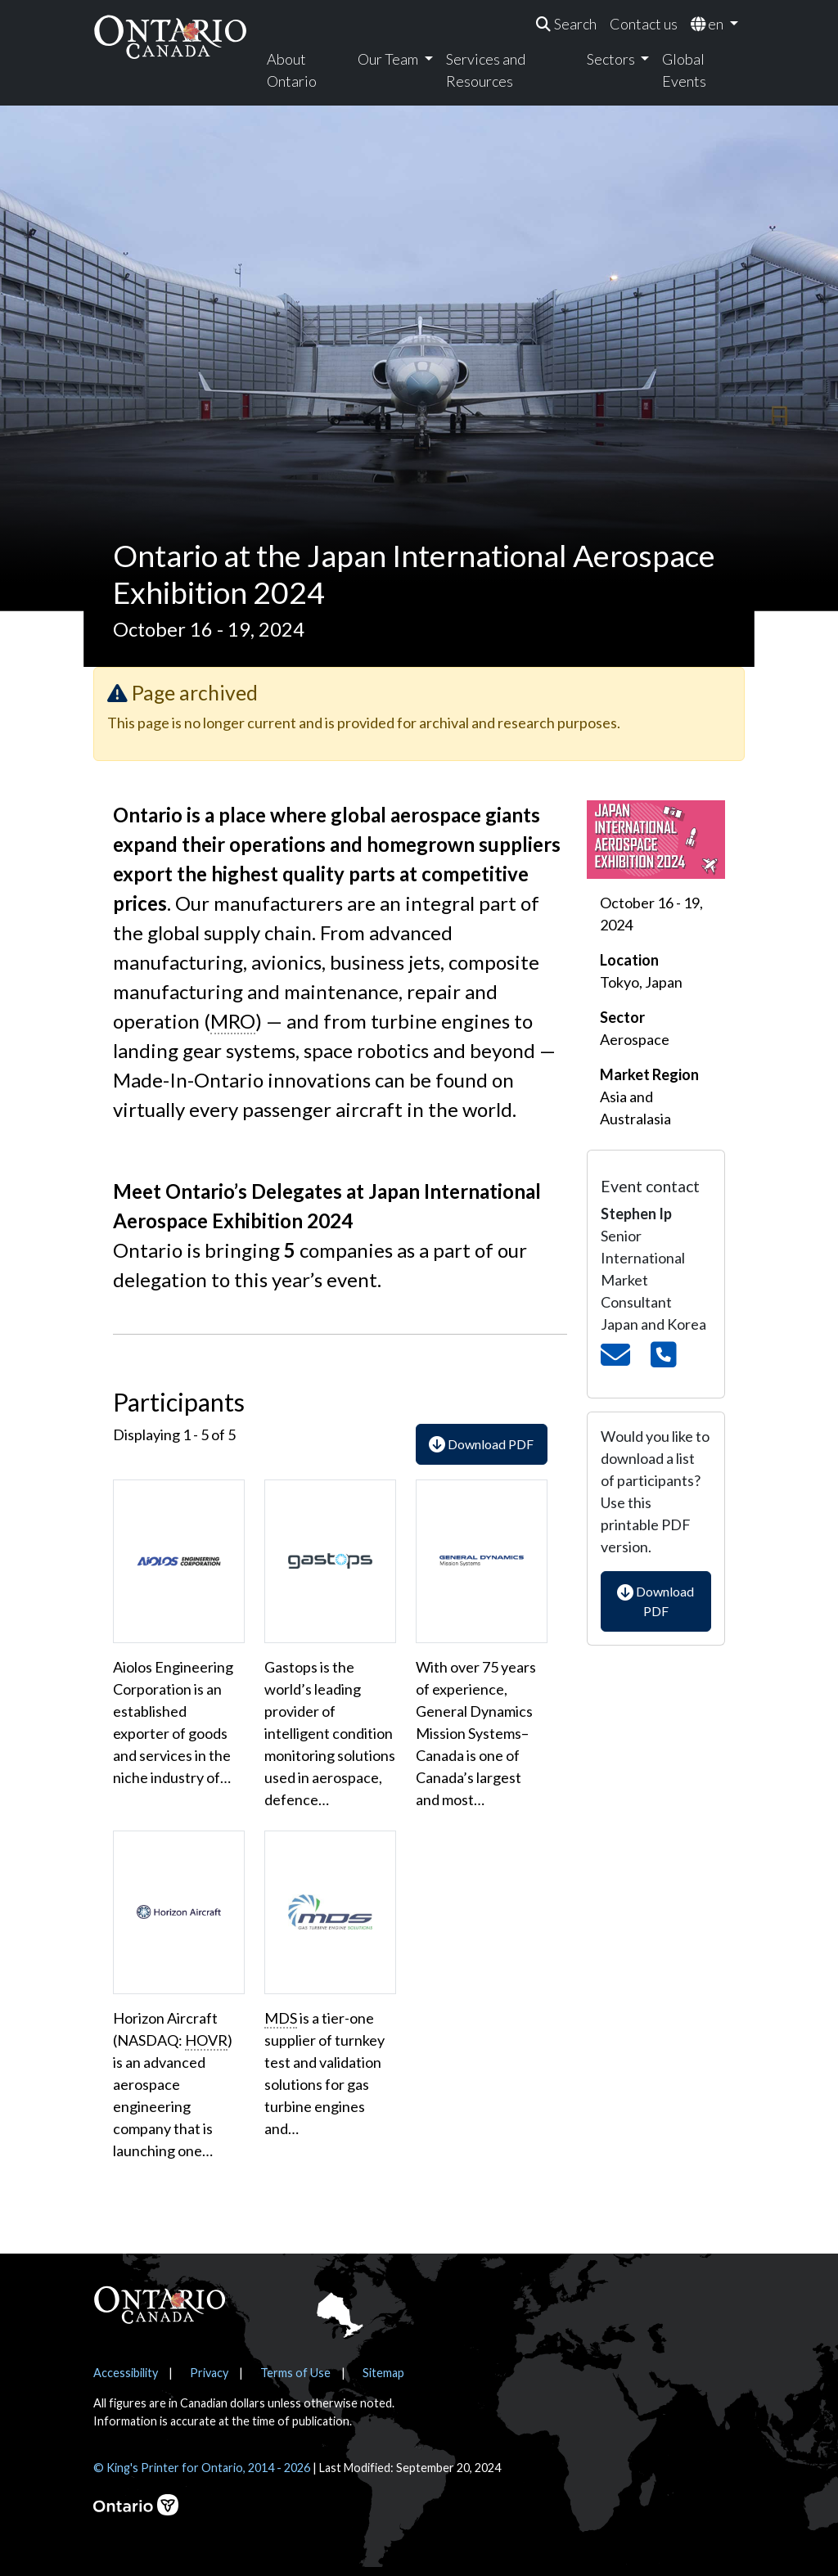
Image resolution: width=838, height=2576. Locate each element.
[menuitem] (566, 24)
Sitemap (383, 2373)
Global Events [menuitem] (684, 70)
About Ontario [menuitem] (292, 70)
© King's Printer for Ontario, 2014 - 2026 (201, 2468)
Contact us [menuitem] (644, 24)
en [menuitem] (708, 24)
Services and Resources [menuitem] (485, 70)
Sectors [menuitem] (612, 59)
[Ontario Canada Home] (170, 36)
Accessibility (125, 2373)
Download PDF (481, 1444)
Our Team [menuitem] (389, 59)
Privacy (209, 2373)
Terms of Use (295, 2373)
